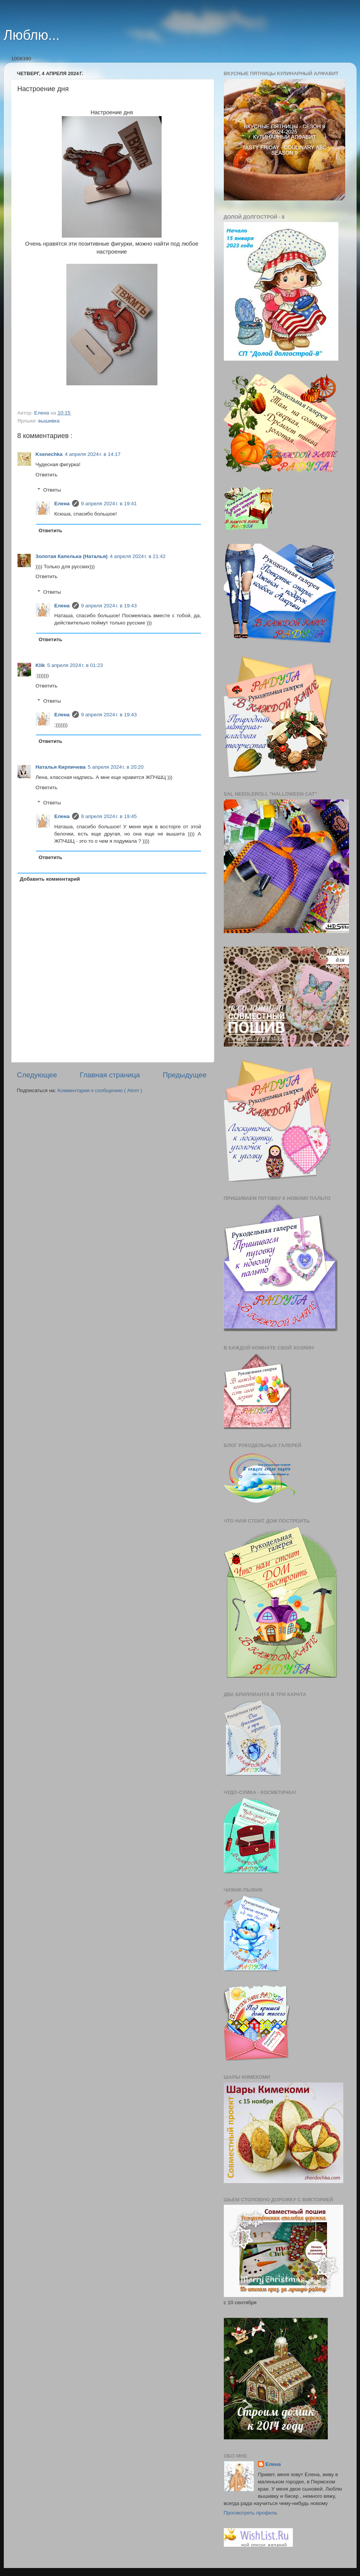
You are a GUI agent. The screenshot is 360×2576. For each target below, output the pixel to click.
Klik (40, 665)
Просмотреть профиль (251, 2513)
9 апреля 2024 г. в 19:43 (109, 606)
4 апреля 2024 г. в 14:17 (93, 454)
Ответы (52, 490)
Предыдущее (185, 1075)
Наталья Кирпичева (61, 767)
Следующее (37, 1075)
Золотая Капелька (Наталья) (72, 556)
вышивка (49, 421)
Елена (62, 503)
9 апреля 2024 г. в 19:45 (109, 816)
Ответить (47, 475)
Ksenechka (49, 454)
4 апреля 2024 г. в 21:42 (138, 556)
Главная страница (110, 1075)
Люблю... (32, 35)
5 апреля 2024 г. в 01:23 (75, 665)
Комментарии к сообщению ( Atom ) (100, 1090)
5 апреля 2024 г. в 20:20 (116, 767)
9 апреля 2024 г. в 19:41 (109, 503)
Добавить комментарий (50, 879)
